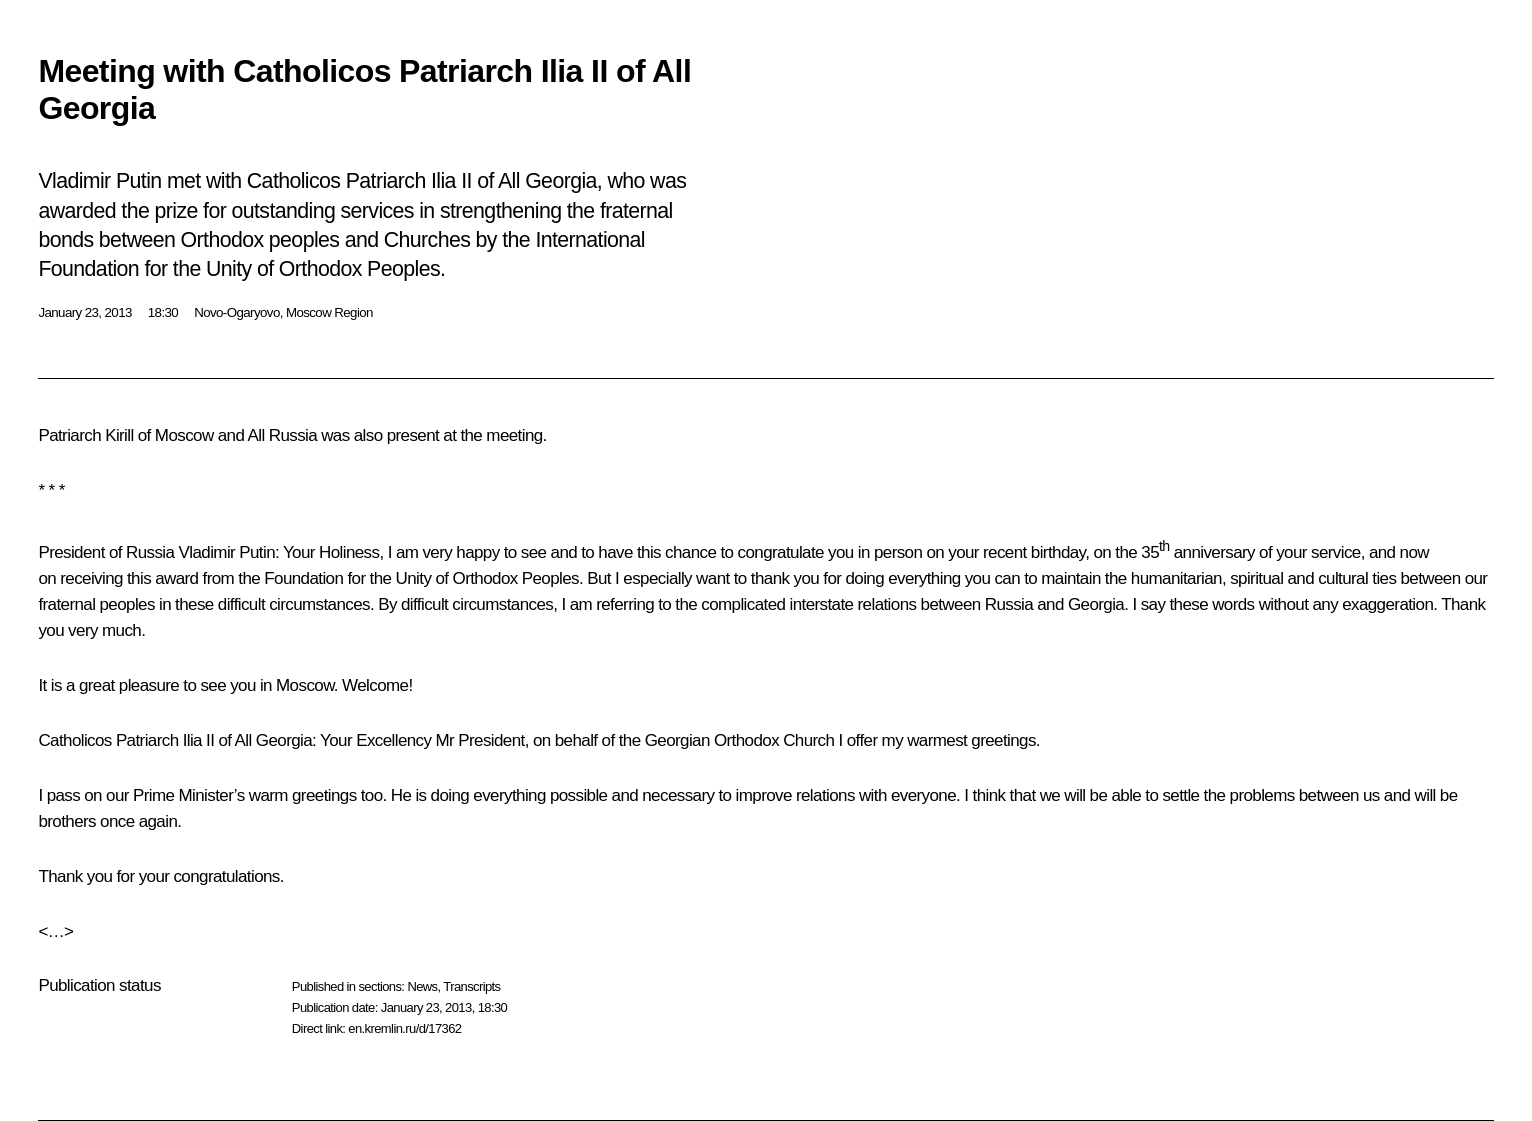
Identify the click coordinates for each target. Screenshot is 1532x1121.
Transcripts (471, 986)
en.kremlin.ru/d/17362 (404, 1028)
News (422, 986)
